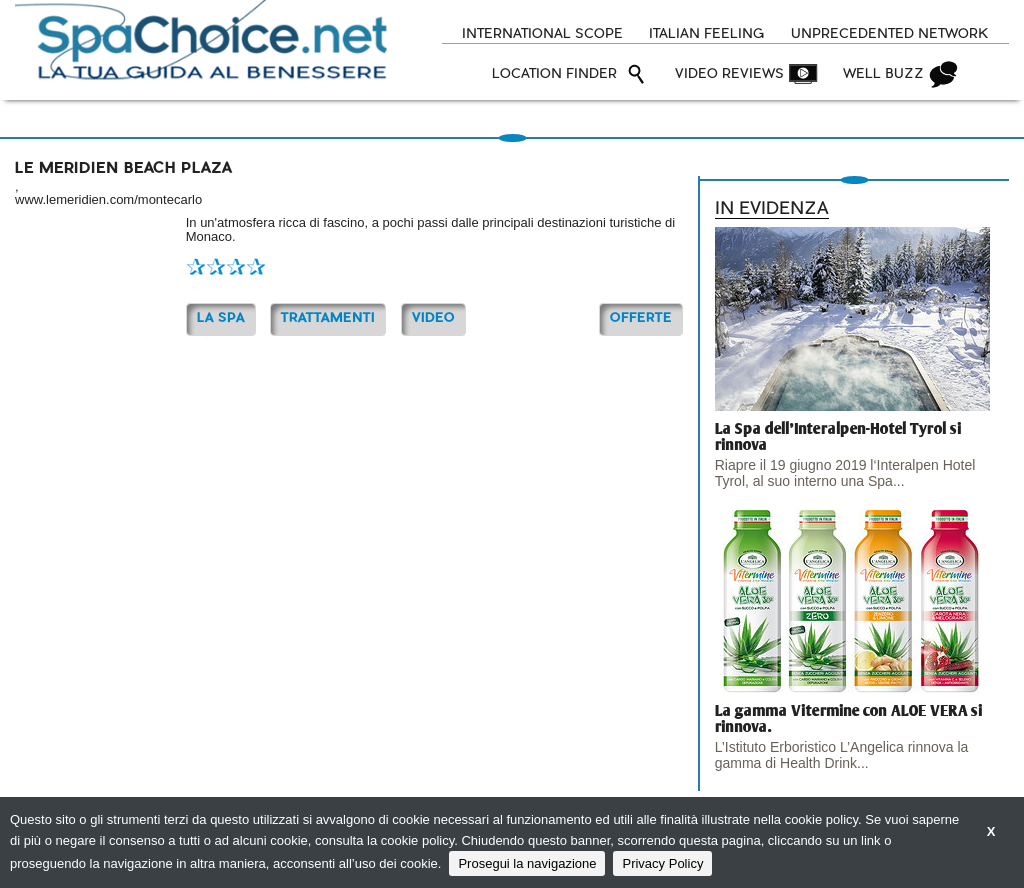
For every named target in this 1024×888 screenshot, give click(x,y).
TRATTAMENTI (328, 318)
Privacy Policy (662, 863)
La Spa (221, 318)
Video (433, 318)
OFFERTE (641, 318)
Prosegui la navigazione (527, 863)
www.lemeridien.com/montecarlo (108, 199)
